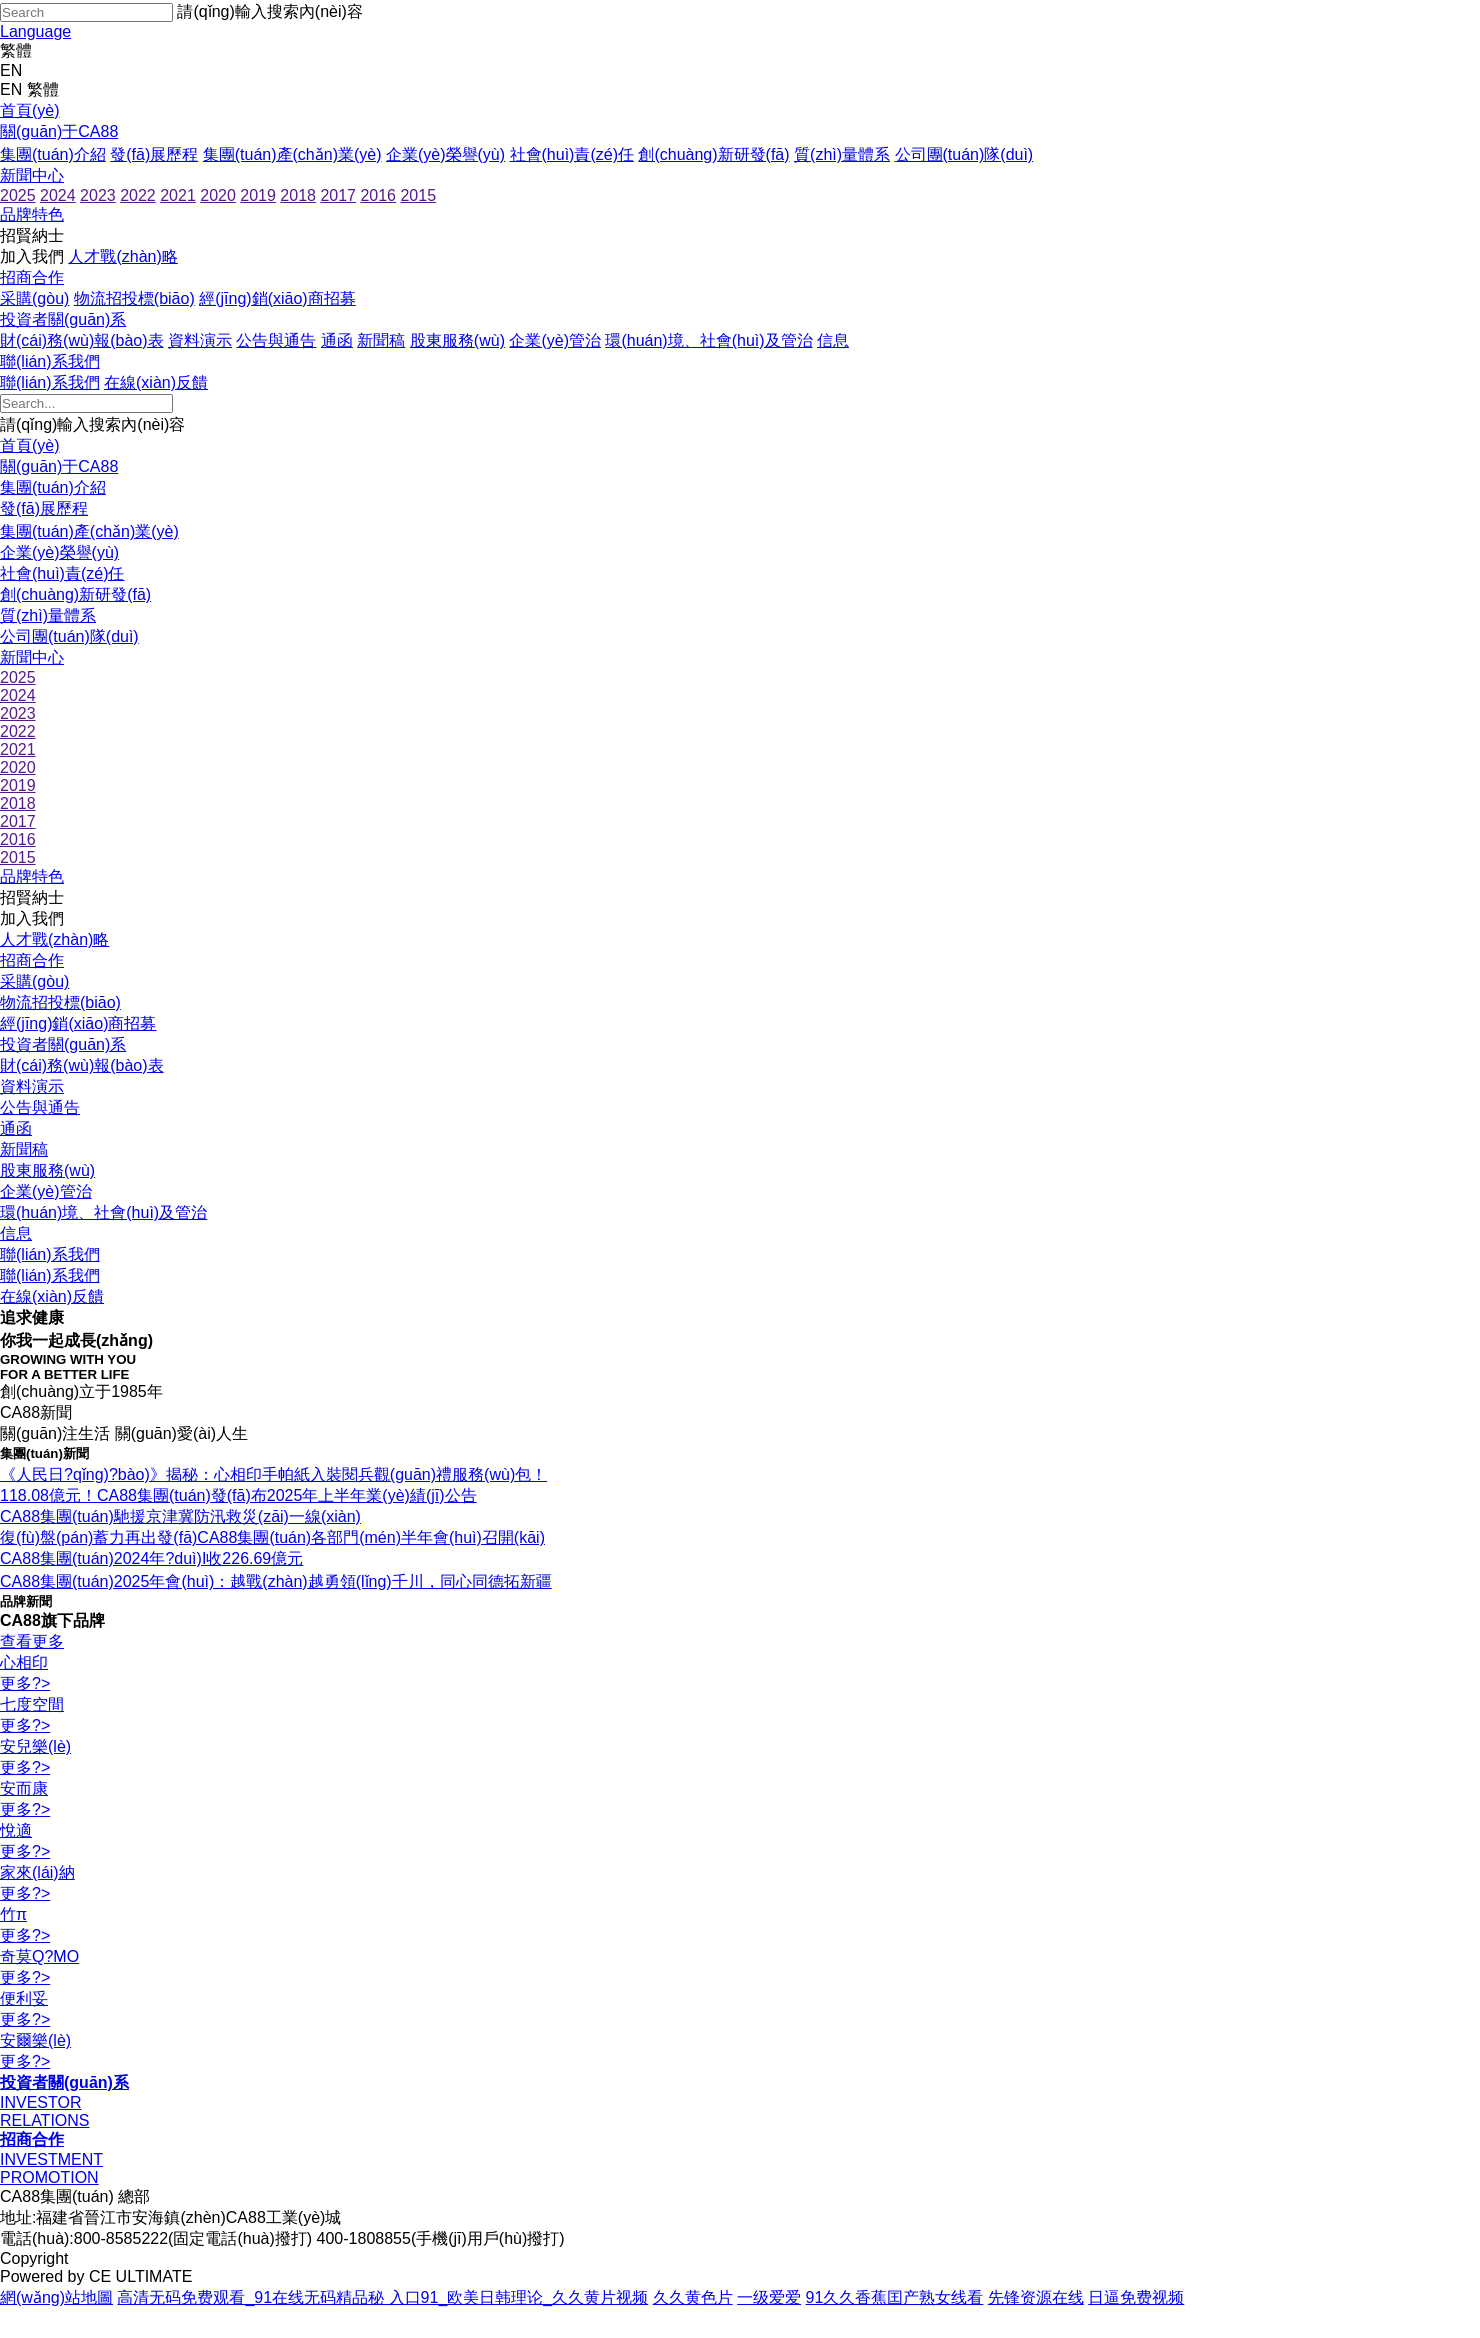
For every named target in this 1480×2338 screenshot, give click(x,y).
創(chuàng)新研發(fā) (713, 154)
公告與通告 (276, 340)
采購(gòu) (34, 298)
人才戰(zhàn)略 (122, 256)
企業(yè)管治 (555, 340)
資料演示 (200, 340)
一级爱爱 (769, 2297)
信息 (833, 340)
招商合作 (32, 277)
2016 (378, 195)
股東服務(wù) (457, 340)
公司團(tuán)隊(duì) (964, 154)
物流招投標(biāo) (134, 298)
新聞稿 (381, 340)
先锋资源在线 (1036, 2297)
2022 (138, 195)
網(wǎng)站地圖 (56, 2297)
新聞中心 (32, 175)
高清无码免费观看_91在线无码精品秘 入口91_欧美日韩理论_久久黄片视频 (382, 2297)
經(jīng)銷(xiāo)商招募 (277, 298)
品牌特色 (32, 214)
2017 (338, 195)
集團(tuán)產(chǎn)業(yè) (292, 154)
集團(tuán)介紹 (53, 154)
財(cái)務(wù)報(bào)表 (82, 340)
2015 (418, 195)
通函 (337, 340)
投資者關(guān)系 (63, 319)
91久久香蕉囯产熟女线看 (895, 2297)
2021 (178, 195)
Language (35, 31)
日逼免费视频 (1136, 2297)
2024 (58, 195)
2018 (298, 195)
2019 (258, 195)
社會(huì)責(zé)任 (572, 154)
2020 (218, 195)
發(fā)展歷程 (154, 154)
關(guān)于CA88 (59, 131)
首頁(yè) (30, 110)
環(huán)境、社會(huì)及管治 (708, 340)
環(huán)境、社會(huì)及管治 (103, 1212)
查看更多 (32, 1641)
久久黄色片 (693, 2297)
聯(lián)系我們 (50, 361)
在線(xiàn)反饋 (156, 382)
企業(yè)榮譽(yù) (445, 154)
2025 (18, 195)
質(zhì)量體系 (842, 154)
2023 (98, 195)
